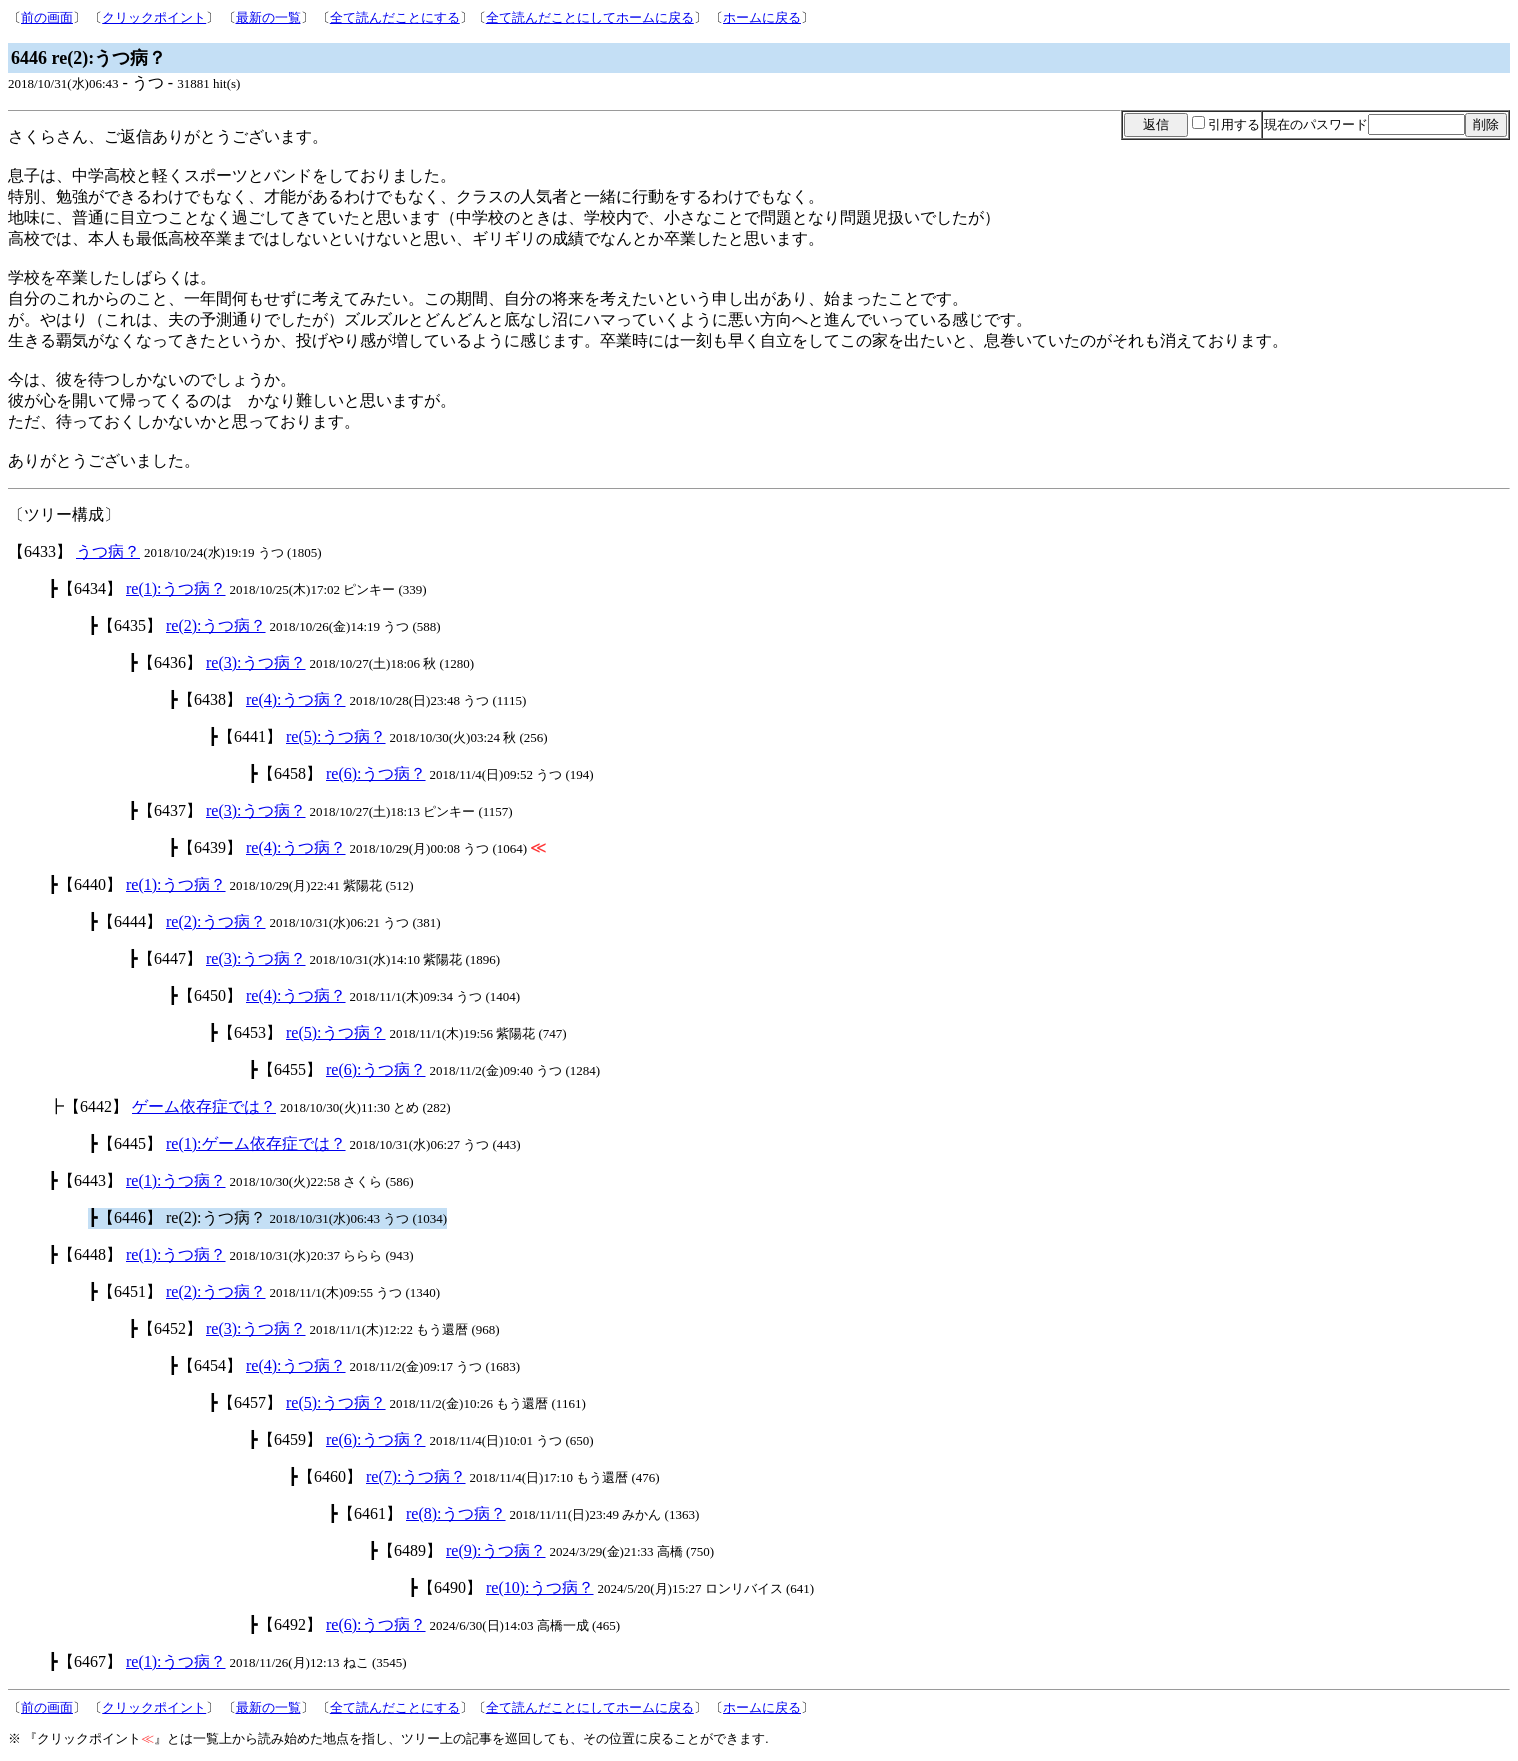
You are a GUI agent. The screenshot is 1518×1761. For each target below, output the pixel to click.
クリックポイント (154, 17)
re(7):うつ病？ (416, 1476)
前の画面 (47, 17)
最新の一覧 (268, 17)
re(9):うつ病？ (496, 1550)
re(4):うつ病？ (296, 699)
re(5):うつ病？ (336, 736)
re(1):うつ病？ (176, 588)
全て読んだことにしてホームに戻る (590, 17)
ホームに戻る (762, 17)
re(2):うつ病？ (216, 625)
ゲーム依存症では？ (204, 1106)
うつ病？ (108, 551)
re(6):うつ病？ (376, 773)
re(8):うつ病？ (456, 1513)
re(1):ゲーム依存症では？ (256, 1143)
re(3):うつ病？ (256, 662)
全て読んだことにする (395, 17)
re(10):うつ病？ (540, 1587)
